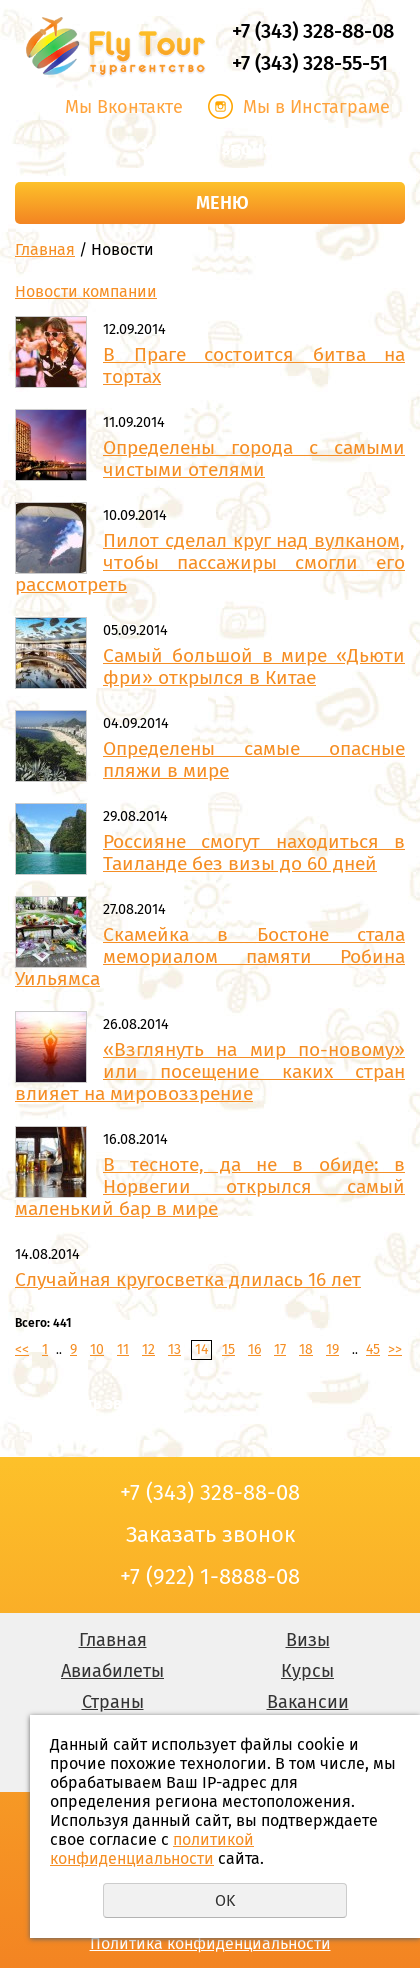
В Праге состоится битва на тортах (254, 365)
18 (306, 1349)
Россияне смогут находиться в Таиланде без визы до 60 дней (254, 852)
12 (148, 1349)
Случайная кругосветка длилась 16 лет (188, 1279)
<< (22, 1349)
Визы (308, 1640)
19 (332, 1349)
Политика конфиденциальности (210, 1943)
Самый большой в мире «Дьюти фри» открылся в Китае (254, 666)
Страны (113, 1702)
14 (201, 1349)
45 (373, 1349)
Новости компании (86, 291)
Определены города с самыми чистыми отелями (254, 458)
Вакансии (308, 1702)
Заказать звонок (210, 149)
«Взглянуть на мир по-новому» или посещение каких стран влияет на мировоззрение (210, 1071)
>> (395, 1349)
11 (123, 1349)
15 (228, 1349)
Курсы (307, 1671)
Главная (45, 249)
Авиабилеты (112, 1671)
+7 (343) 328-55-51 (310, 63)
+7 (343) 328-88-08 (313, 31)
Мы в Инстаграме (316, 107)
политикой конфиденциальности (152, 1849)
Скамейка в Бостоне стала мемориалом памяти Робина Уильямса (210, 956)
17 (280, 1349)
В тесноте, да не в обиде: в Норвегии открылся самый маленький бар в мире (210, 1186)
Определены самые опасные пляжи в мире (254, 759)
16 (254, 1349)
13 (174, 1349)
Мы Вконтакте (124, 107)
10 (97, 1349)
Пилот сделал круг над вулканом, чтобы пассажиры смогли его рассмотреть (210, 562)
